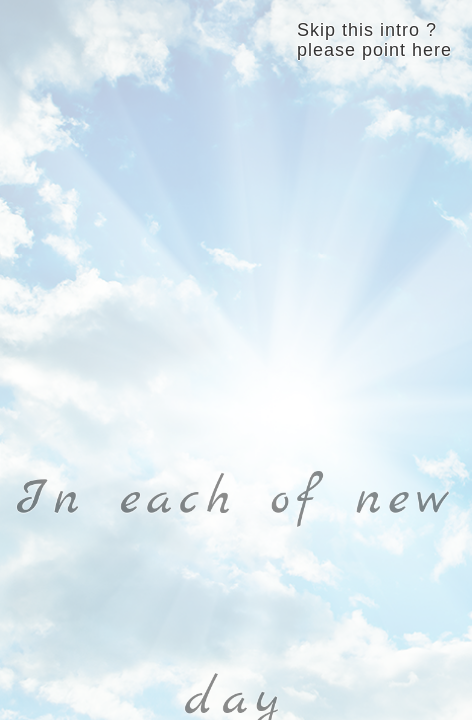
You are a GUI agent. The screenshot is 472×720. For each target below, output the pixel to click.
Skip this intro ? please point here (374, 40)
